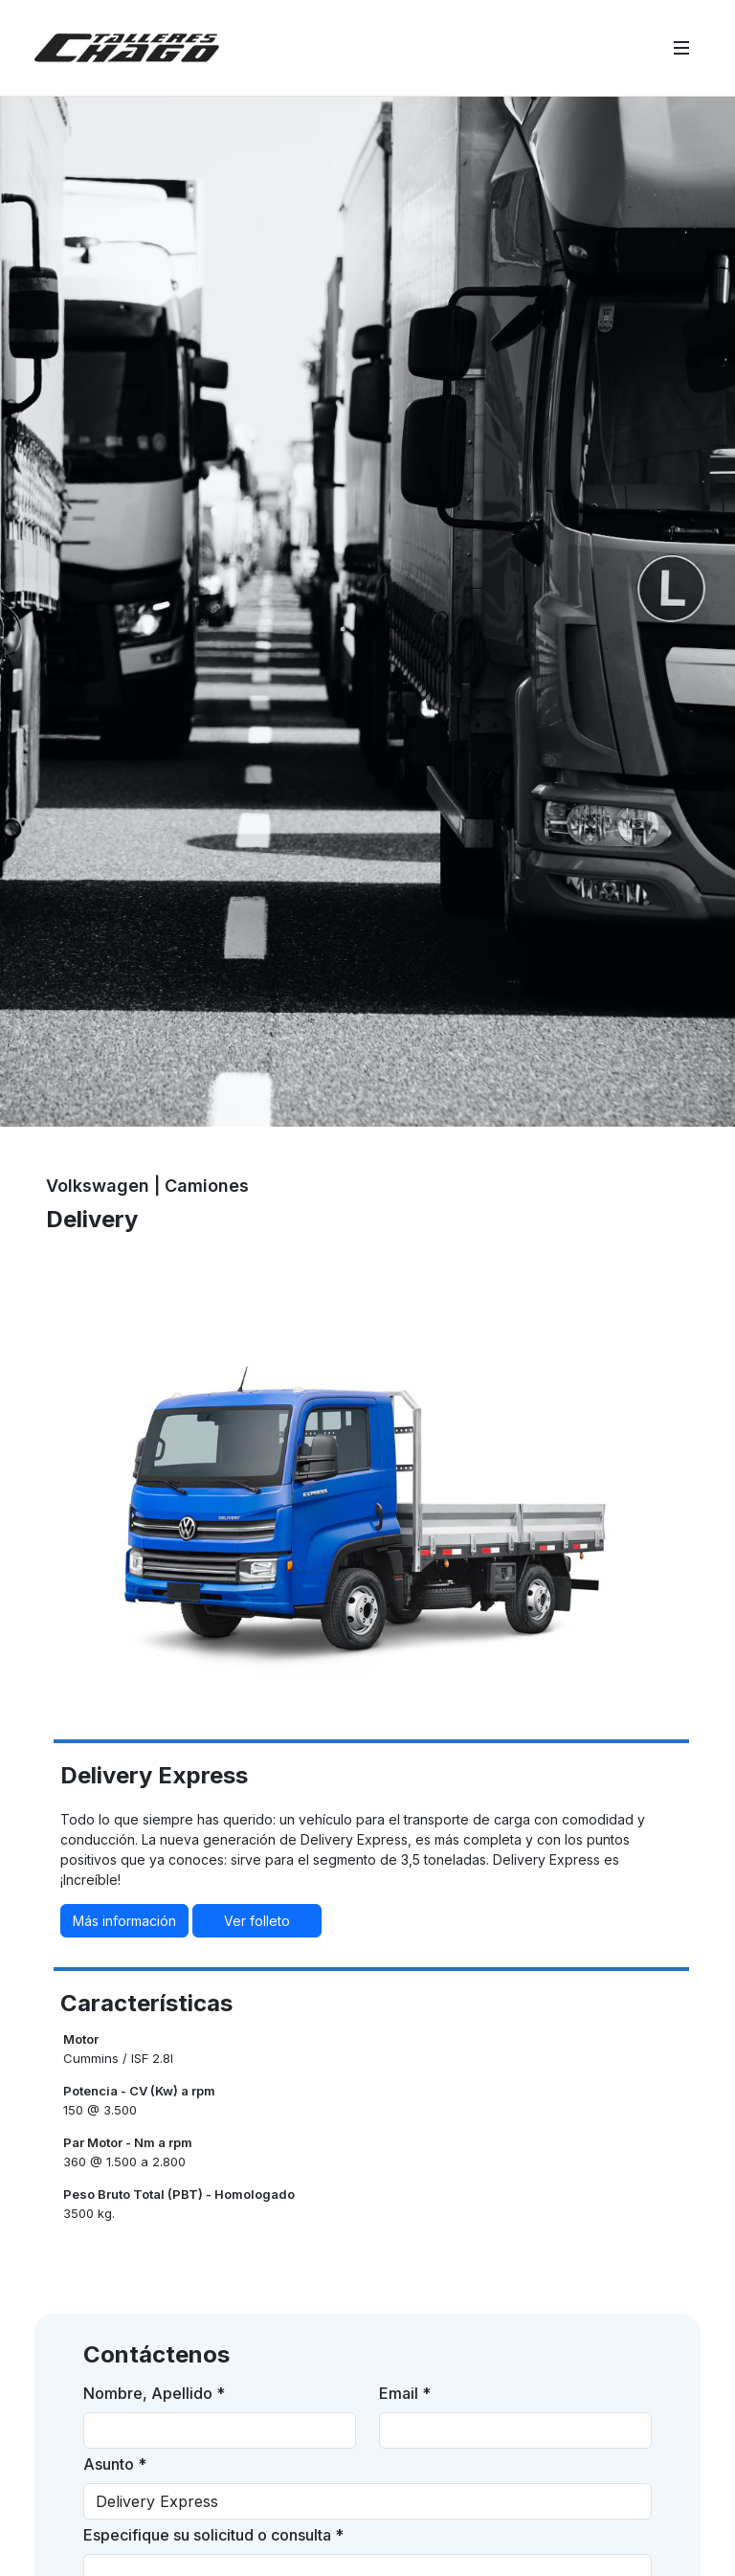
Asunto (114, 2464)
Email (405, 2393)
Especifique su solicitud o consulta (213, 2534)
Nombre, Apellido (154, 2393)
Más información (124, 1921)
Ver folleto (257, 1921)
